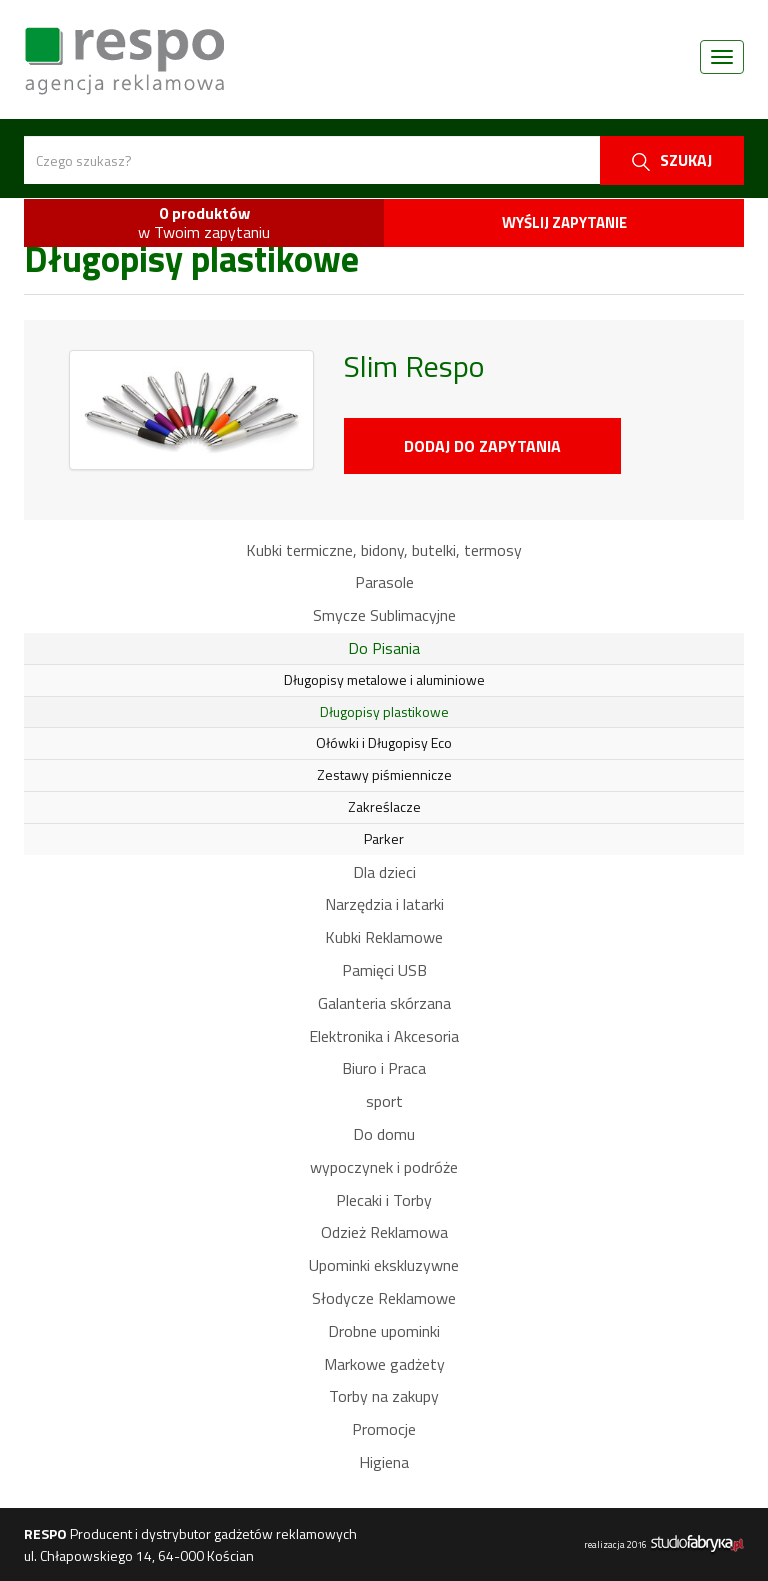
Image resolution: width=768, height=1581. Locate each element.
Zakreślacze (384, 806)
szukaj (672, 160)
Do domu (384, 1134)
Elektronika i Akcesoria (384, 1036)
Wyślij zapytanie (564, 222)
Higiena (384, 1462)
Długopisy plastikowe (384, 711)
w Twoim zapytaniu (204, 222)
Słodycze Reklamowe (384, 1298)
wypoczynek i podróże (384, 1167)
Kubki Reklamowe (384, 937)
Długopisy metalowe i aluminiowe (384, 679)
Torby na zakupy (384, 1396)
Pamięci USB (384, 970)
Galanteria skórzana (384, 1003)
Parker (384, 838)
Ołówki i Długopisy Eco (384, 742)
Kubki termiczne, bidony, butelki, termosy (384, 550)
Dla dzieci (384, 872)
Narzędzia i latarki (384, 904)
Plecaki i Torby (384, 1200)
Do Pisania (384, 648)
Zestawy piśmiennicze (384, 774)
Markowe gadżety (384, 1364)
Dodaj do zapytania (482, 446)
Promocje (384, 1429)
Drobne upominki (384, 1331)
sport (384, 1101)
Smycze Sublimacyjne (384, 615)
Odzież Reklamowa (384, 1232)
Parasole (384, 582)
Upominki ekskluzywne (384, 1265)
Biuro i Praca (384, 1068)
